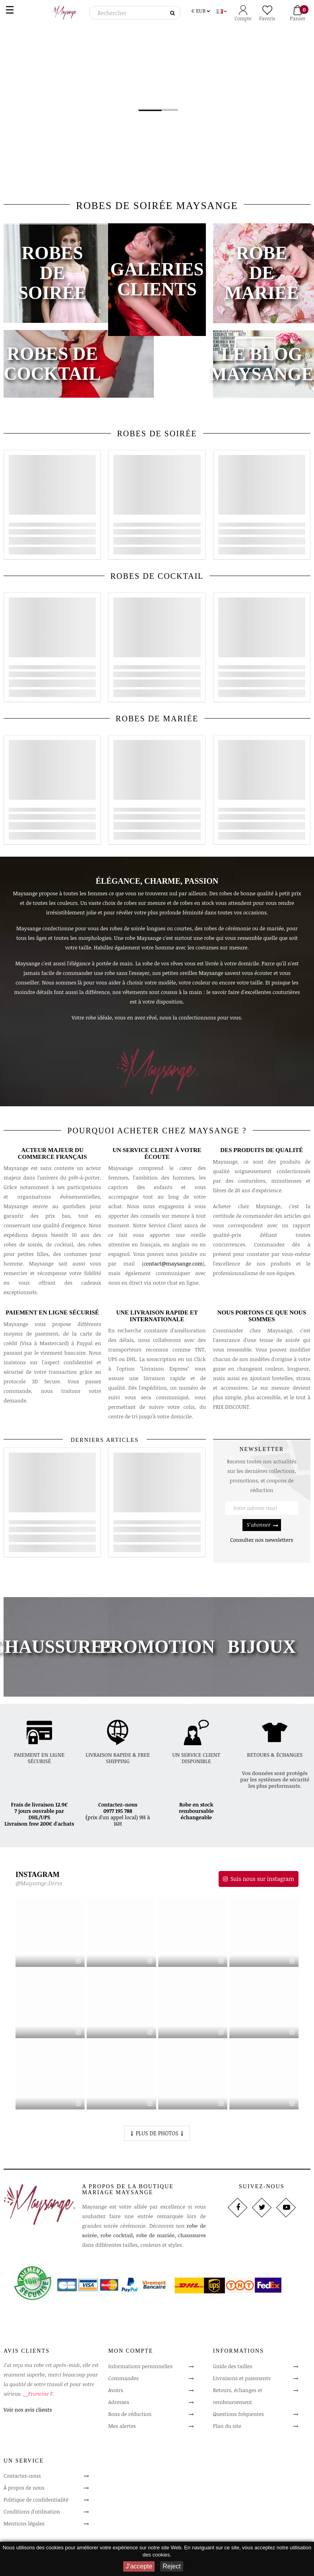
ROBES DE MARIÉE (157, 718)
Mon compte (130, 2351)
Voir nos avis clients (28, 2409)
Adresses (118, 2402)
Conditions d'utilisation (32, 2511)
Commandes (123, 2378)
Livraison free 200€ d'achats (39, 1823)
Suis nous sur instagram (262, 1879)
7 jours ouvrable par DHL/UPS (39, 1814)
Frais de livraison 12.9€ (39, 1804)
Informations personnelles (140, 2366)
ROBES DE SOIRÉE (157, 433)
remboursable (196, 1810)
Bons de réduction (129, 2414)
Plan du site (227, 2426)
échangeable (196, 1817)
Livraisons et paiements (242, 2378)
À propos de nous (24, 2487)
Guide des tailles (232, 2366)
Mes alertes (122, 2426)
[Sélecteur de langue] (223, 9)
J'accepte (139, 2566)
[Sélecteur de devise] (201, 9)
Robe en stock (196, 1804)
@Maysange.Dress (39, 1883)
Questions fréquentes (238, 2414)
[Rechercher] (134, 13)
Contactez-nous (117, 1804)
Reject (171, 2566)
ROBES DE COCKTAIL (157, 576)
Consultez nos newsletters (261, 1539)
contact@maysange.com (173, 1263)
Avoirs (115, 2390)
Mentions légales (24, 2523)
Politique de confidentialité (36, 2499)
